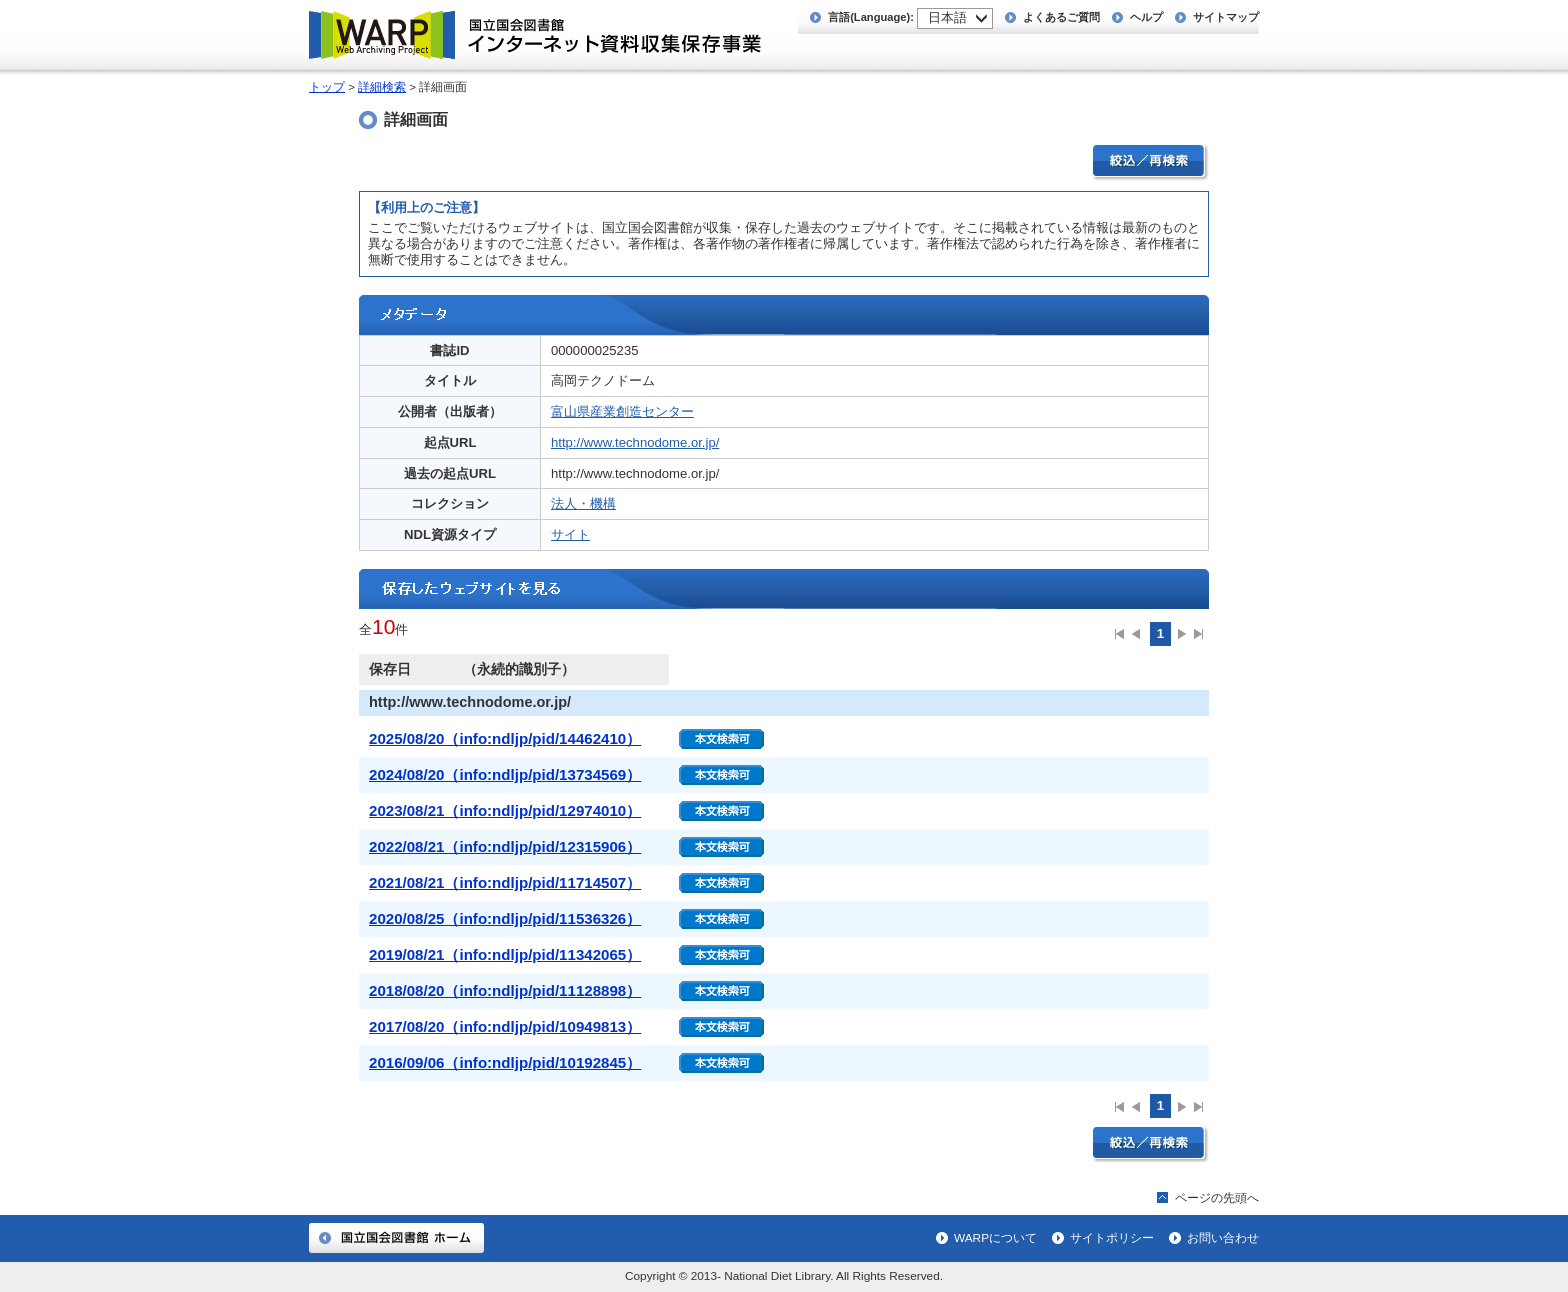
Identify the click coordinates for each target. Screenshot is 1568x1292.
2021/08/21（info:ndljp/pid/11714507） (505, 882)
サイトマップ (1226, 17)
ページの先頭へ (1217, 1198)
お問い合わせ (1223, 1238)
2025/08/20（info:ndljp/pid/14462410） (505, 738)
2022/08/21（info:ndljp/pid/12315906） (505, 846)
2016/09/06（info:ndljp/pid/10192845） (505, 1062)
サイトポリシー (1112, 1238)
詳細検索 (382, 87)
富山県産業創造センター (622, 411)
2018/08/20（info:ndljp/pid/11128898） (505, 990)
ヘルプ (1146, 17)
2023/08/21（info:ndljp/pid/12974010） (505, 810)
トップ (327, 87)
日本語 (947, 17)
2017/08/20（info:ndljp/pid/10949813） (505, 1026)
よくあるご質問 (1061, 17)
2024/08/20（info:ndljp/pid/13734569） (505, 774)
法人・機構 (583, 503)
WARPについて (995, 1238)
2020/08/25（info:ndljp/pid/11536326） (505, 918)
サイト (570, 534)
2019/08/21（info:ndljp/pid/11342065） (505, 954)
